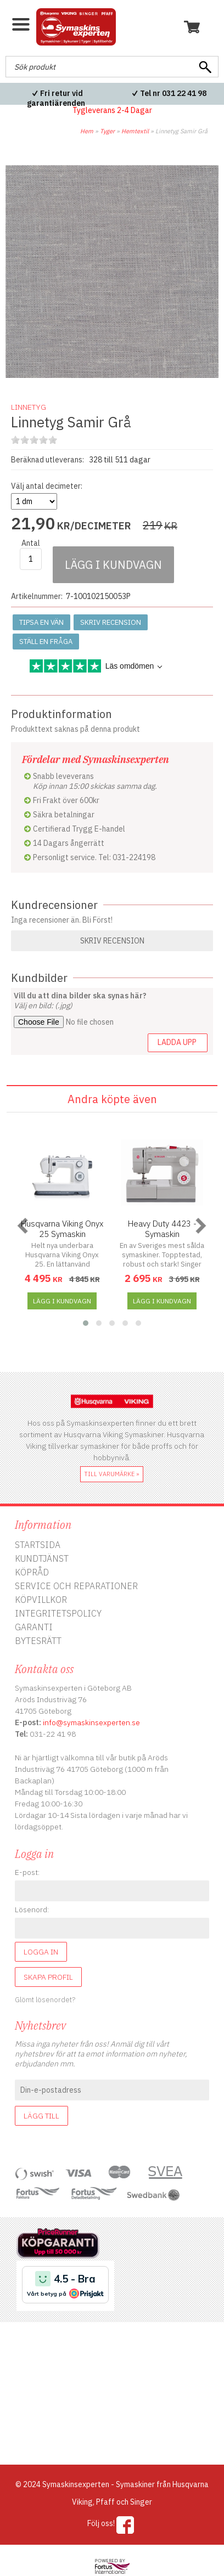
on (15, 440)
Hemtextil (135, 131)
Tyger (107, 131)
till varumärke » (111, 1474)
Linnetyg (28, 407)
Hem (86, 131)
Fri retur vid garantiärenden (56, 98)
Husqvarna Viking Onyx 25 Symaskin (62, 1228)
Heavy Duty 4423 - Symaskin (162, 1228)
